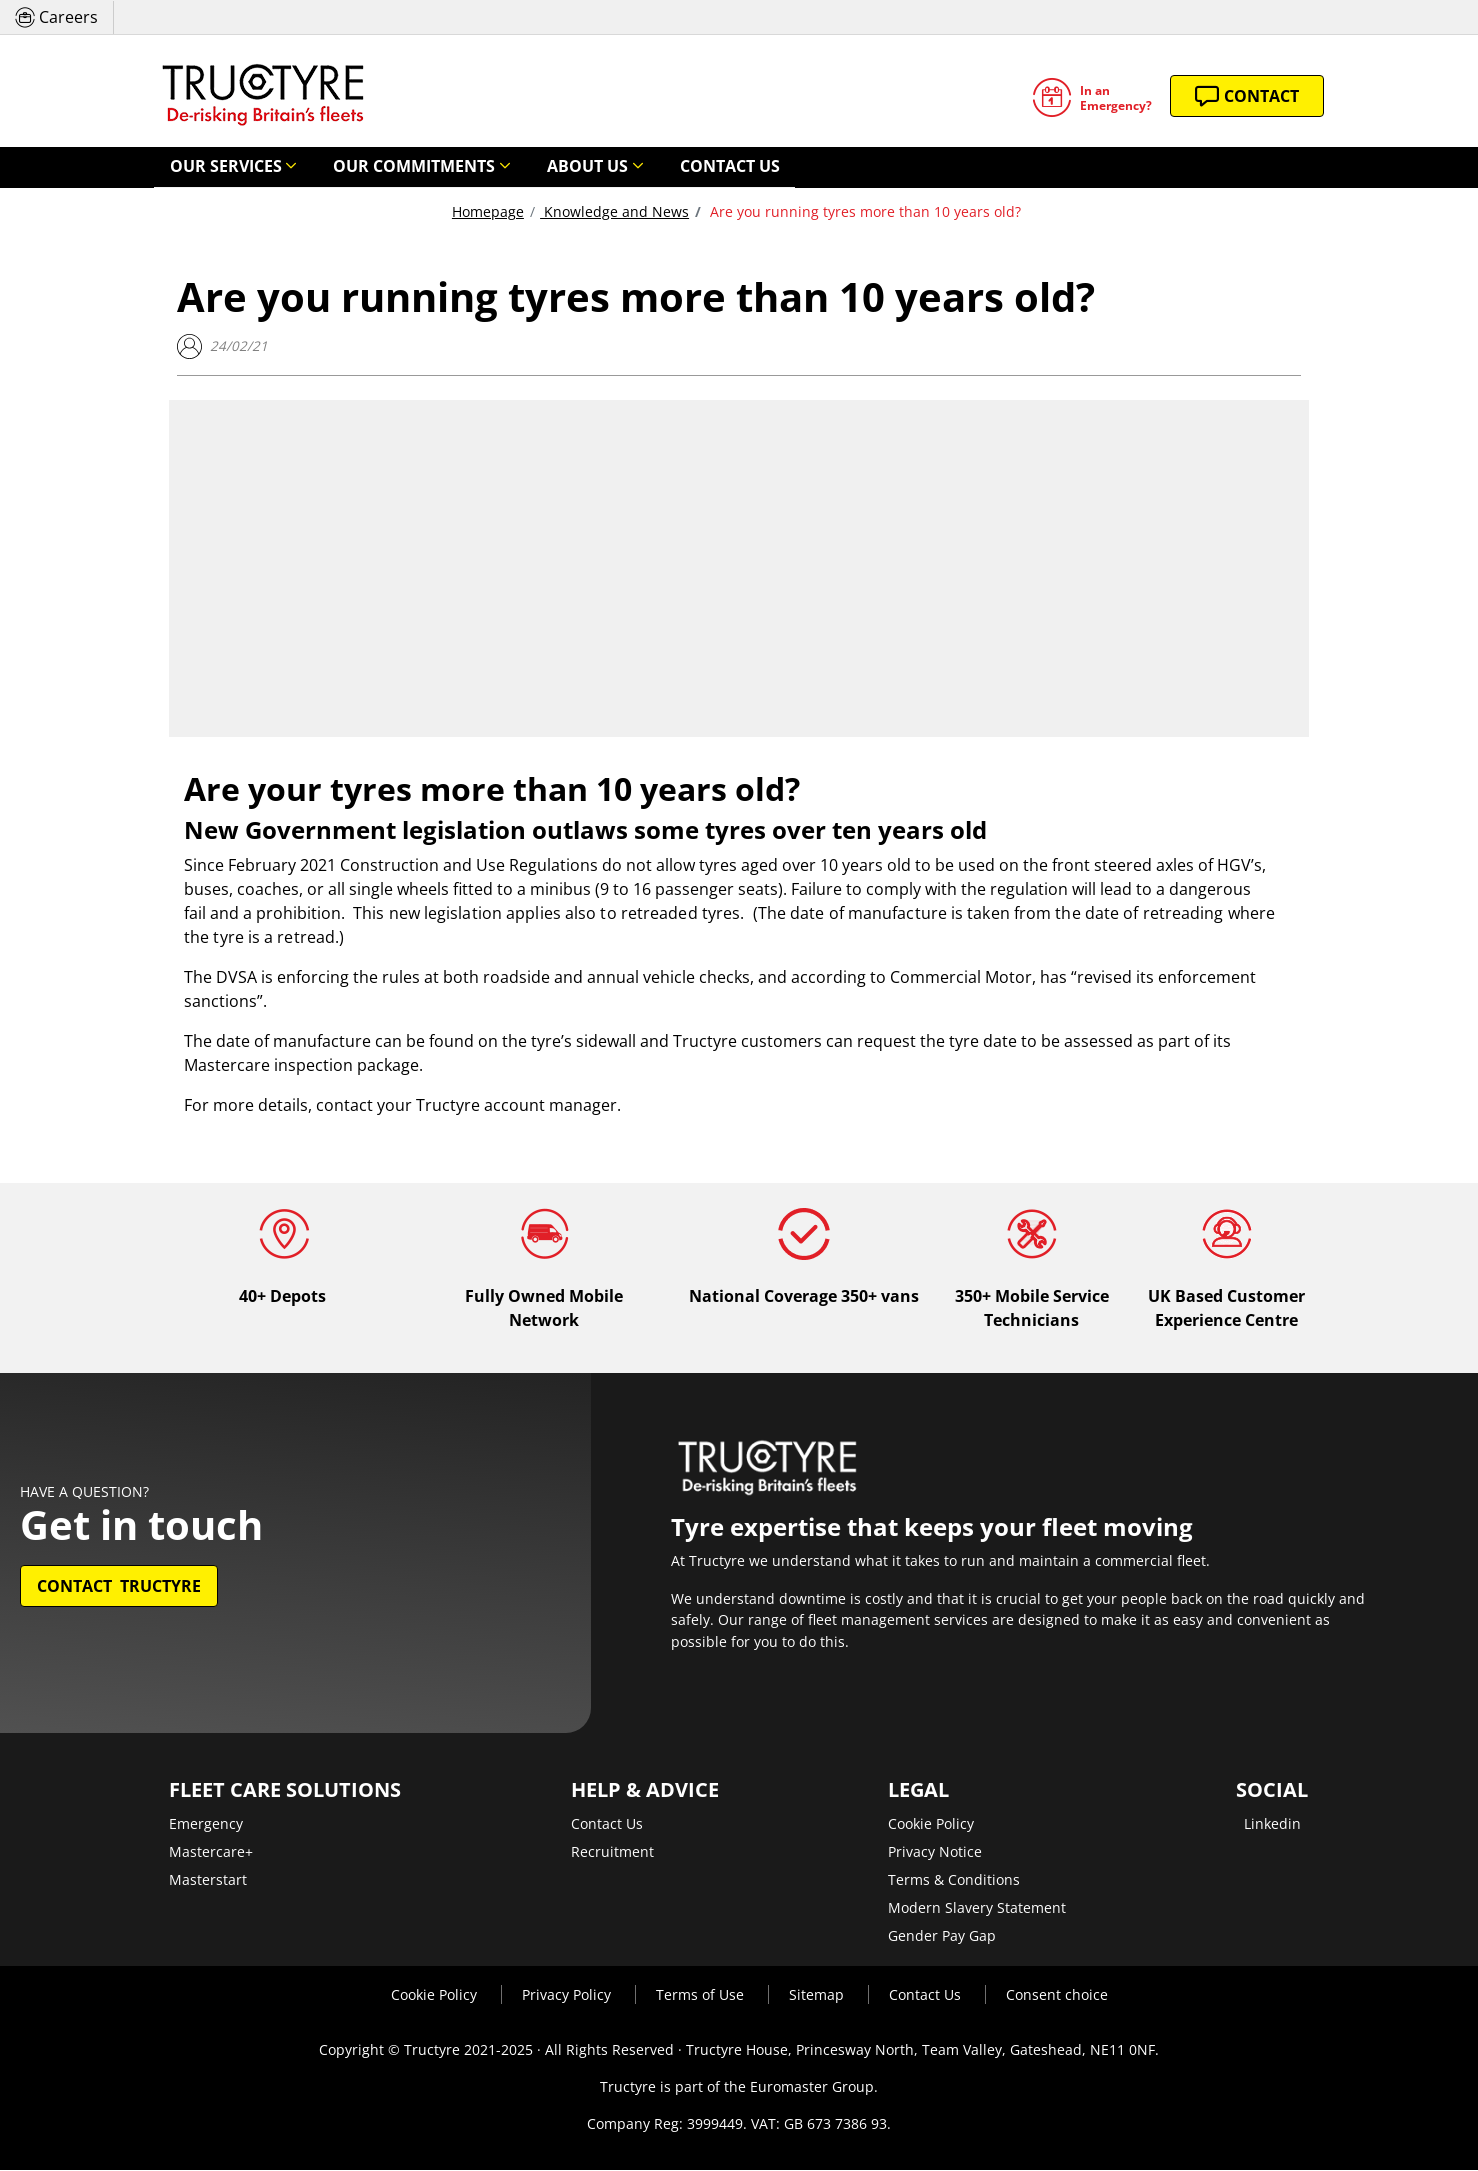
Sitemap (818, 1995)
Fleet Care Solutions (285, 1791)
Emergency (206, 1824)
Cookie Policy (931, 1824)
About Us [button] (512, 167)
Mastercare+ (211, 1852)
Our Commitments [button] (369, 167)
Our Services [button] (211, 167)
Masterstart (208, 1880)
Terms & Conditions (954, 1880)
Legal (918, 1791)
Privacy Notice (935, 1852)
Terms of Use (702, 1995)
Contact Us (629, 167)
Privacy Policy (568, 1995)
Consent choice (1057, 1995)
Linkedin (1272, 1824)
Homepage (488, 212)
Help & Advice (645, 1791)
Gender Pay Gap (942, 1936)
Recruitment (612, 1852)
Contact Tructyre (119, 1587)
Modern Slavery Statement (977, 1908)
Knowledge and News (614, 212)
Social (1272, 1791)
